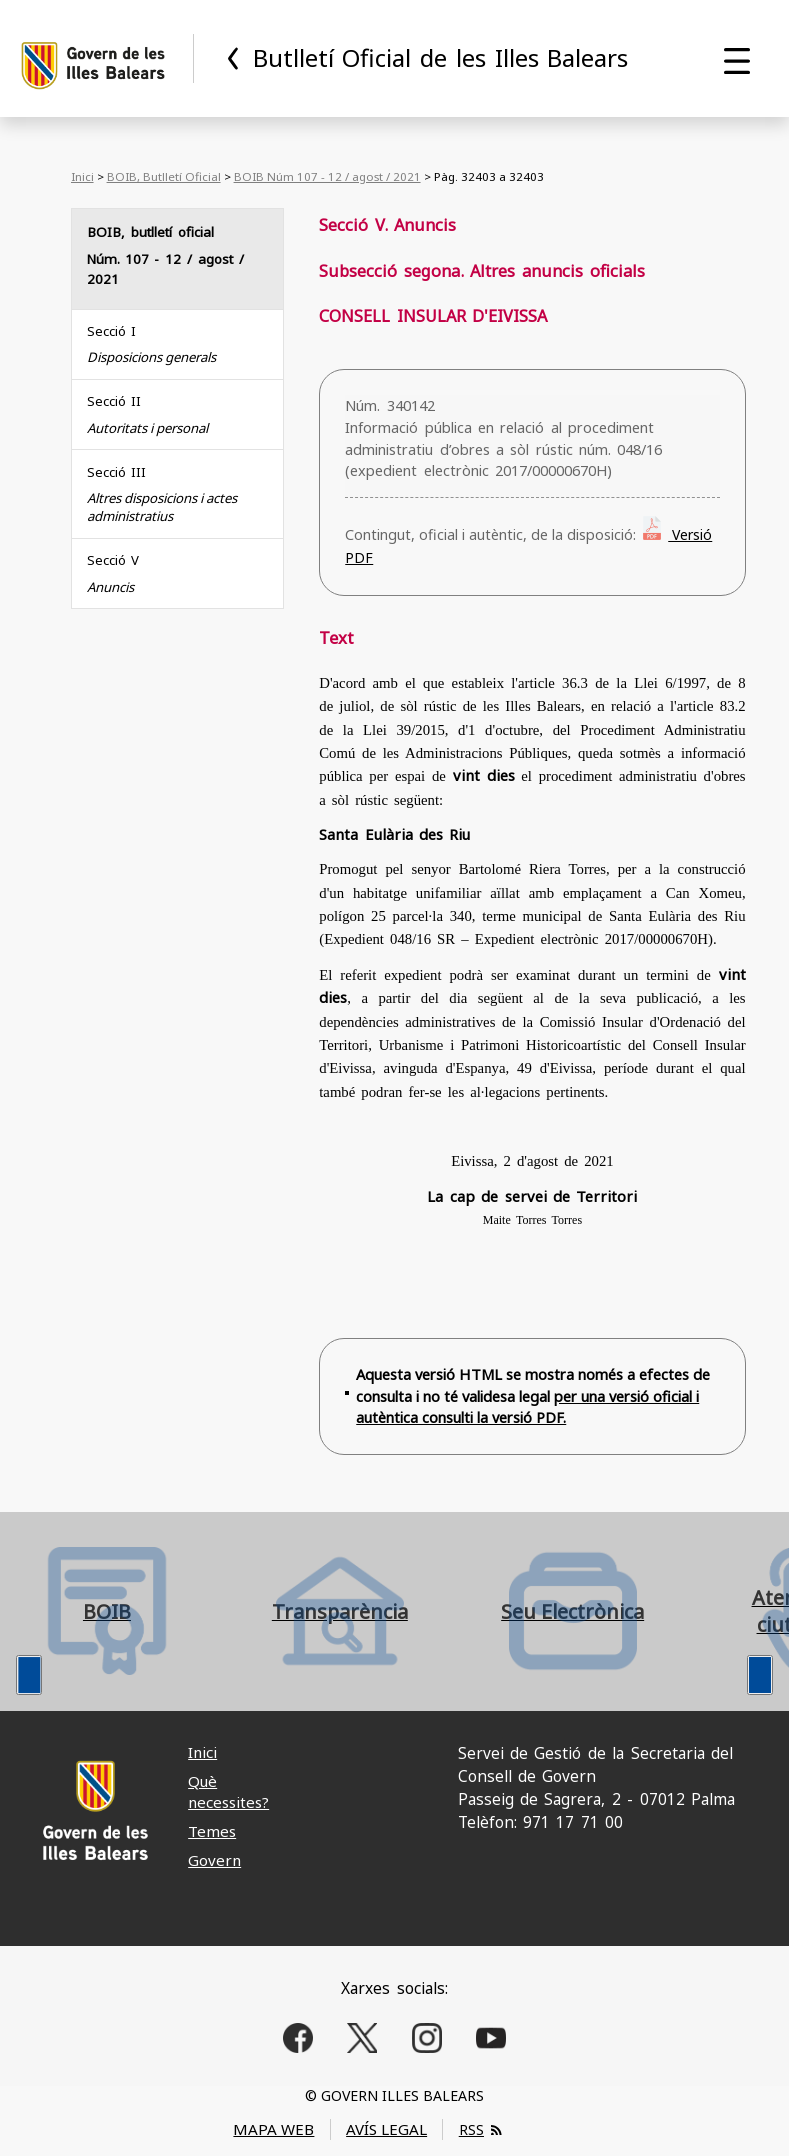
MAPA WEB (273, 2129)
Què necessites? (228, 1791)
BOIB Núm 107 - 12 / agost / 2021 (327, 176)
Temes (212, 1831)
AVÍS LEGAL (386, 2129)
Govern (214, 1860)
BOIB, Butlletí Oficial (164, 176)
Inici (82, 176)
